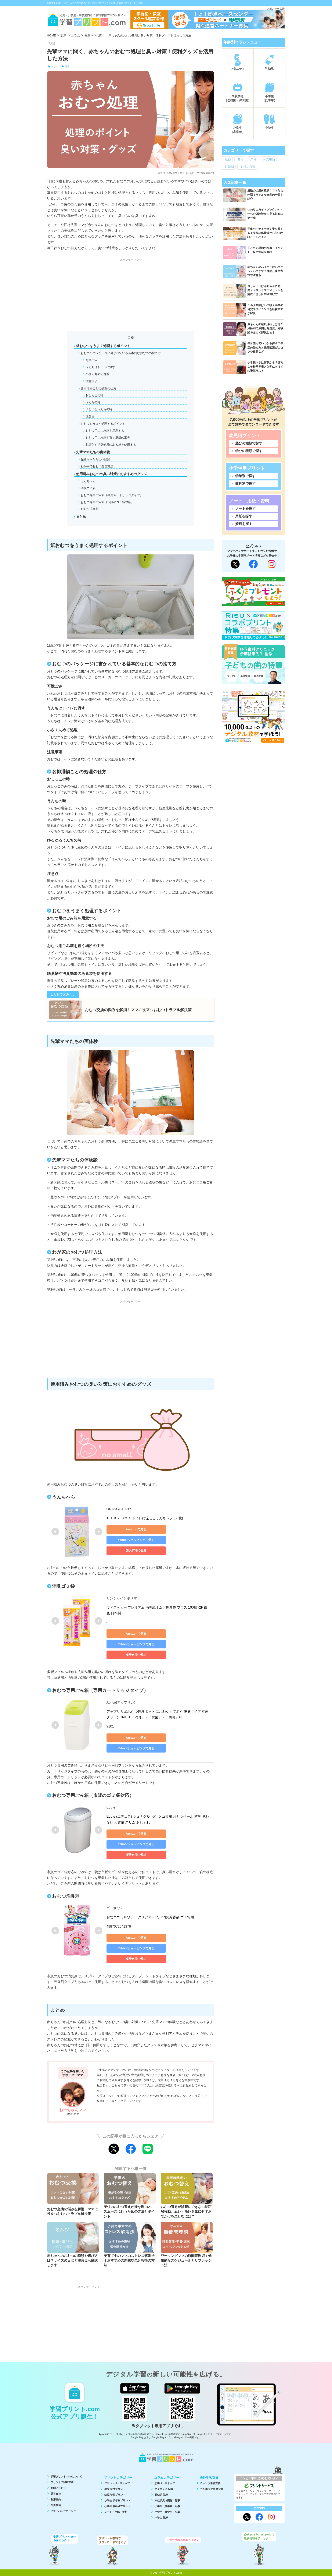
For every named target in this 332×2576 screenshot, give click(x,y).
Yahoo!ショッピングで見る (136, 1540)
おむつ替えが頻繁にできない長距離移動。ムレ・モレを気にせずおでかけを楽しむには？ (186, 2211)
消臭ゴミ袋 (88, 488)
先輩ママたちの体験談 (95, 459)
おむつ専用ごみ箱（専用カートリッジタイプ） (112, 495)
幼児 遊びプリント (114, 2489)
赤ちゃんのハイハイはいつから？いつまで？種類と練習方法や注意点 (265, 271)
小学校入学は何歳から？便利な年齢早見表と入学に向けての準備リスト (265, 366)
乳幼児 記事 (161, 2494)
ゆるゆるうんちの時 (99, 409)
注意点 (90, 416)
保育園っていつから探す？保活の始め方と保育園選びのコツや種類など (265, 347)
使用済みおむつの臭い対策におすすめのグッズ (111, 474)
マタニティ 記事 (164, 2489)
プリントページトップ (117, 2483)
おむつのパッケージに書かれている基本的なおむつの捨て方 (121, 353)
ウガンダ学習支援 (210, 2483)
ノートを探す (245, 508)
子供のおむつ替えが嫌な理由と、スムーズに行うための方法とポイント (129, 2211)
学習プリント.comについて (66, 2476)
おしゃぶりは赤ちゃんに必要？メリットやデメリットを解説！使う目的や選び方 (265, 290)
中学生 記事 (161, 2517)
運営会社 (56, 2493)
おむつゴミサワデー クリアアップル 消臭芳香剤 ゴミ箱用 (150, 1917)
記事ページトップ (165, 2483)
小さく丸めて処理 (97, 374)
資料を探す (243, 524)
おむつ (54, 66)
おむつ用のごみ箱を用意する (105, 430)
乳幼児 (51, 43)
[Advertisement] (130, 293)
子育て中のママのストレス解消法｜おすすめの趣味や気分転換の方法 (129, 2260)
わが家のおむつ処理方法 (97, 466)
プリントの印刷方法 (62, 2482)
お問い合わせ (58, 2488)
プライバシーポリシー (63, 2510)
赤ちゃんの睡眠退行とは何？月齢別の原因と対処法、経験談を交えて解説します (265, 328)
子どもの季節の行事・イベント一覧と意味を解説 (265, 250)
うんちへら (88, 481)
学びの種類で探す (248, 451)
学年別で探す (245, 476)
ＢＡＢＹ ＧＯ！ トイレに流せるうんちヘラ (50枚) (145, 1518)
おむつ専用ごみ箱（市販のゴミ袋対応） (107, 502)
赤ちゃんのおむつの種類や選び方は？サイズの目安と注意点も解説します (72, 2260)
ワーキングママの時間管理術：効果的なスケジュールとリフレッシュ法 (186, 2260)
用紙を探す (243, 516)
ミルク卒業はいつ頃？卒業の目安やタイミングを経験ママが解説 (265, 309)
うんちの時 (93, 402)
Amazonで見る (136, 1529)
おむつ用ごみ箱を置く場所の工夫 (108, 437)
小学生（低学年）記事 (167, 2506)
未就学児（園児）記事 (167, 2500)
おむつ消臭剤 (89, 509)
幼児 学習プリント (114, 2494)
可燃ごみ (91, 360)
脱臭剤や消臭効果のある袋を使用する (111, 444)
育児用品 (269, 159)
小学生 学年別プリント (117, 2500)
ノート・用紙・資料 (115, 2511)
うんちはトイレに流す (100, 367)
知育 (253, 159)
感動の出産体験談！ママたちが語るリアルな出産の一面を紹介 (265, 194)
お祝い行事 (248, 166)
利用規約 (56, 2499)
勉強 (228, 159)
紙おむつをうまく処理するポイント (103, 346)
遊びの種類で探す (248, 443)
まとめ (81, 516)
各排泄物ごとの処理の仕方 (98, 388)
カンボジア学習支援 (211, 2489)
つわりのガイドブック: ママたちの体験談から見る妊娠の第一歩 (265, 213)
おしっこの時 (94, 395)
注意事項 (91, 381)
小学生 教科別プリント (117, 2506)
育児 (67, 66)
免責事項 (56, 2505)
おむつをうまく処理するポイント (103, 423)
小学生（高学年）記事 (167, 2511)
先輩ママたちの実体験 (93, 452)
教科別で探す (245, 483)
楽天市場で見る (136, 1550)
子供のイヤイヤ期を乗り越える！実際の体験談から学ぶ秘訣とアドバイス (265, 233)
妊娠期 (229, 166)
